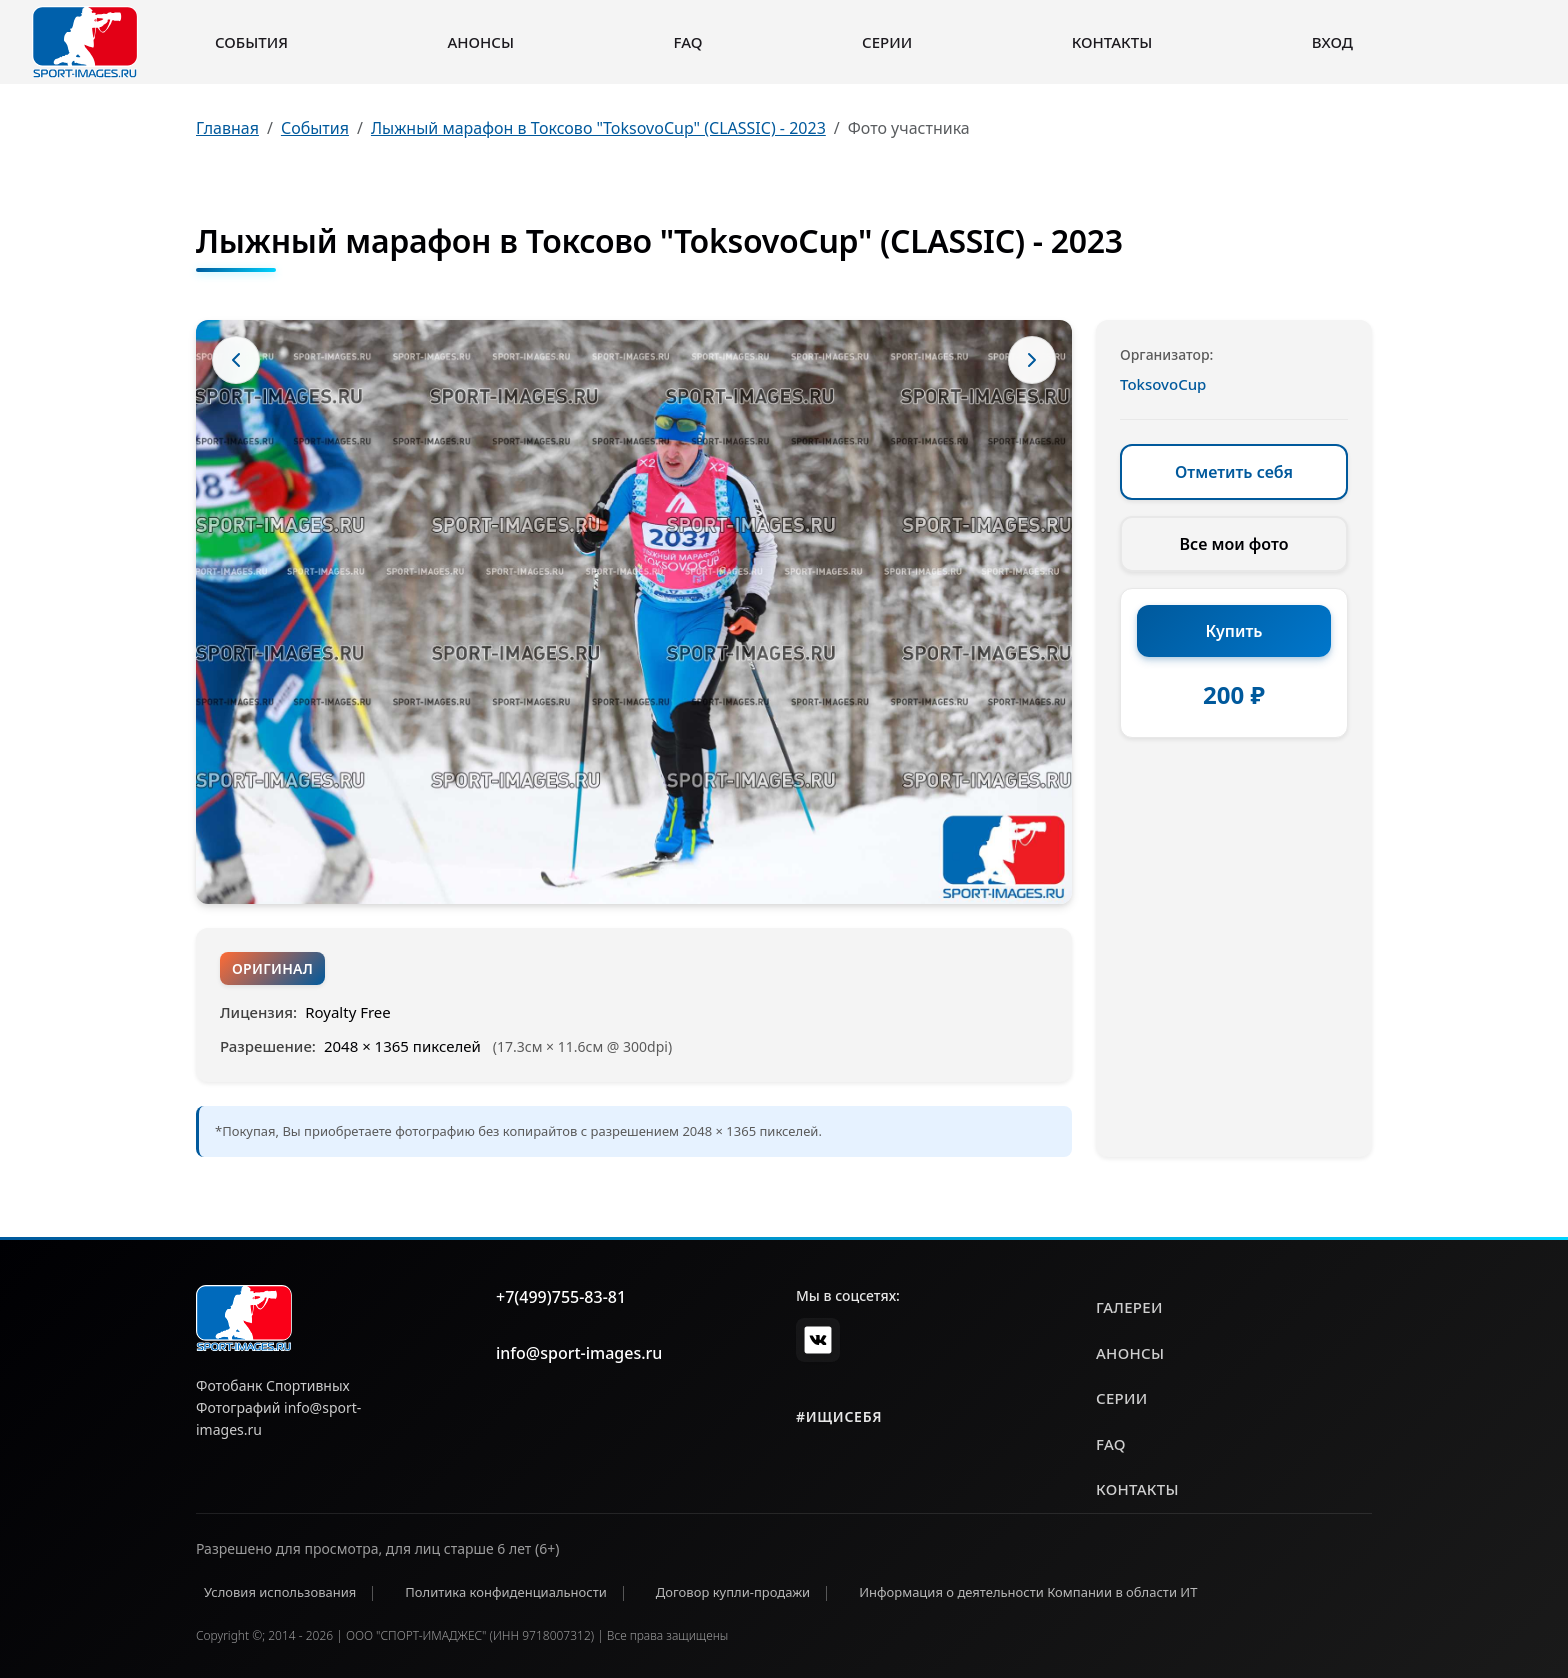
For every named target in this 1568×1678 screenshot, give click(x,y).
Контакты (1112, 42)
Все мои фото (1234, 544)
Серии (887, 42)
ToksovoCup (1163, 384)
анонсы (1130, 1353)
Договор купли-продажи (733, 1592)
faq (1111, 1444)
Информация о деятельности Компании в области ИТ (1028, 1592)
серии (1122, 1398)
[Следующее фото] (1032, 360)
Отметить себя (1234, 472)
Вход (1332, 42)
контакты (1137, 1489)
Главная (227, 128)
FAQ (688, 42)
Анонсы (480, 42)
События (251, 42)
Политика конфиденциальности (506, 1592)
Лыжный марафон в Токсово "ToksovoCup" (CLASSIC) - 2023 (598, 128)
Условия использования (280, 1592)
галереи (1129, 1307)
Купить (1234, 631)
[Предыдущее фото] (236, 360)
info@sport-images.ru (579, 1353)
